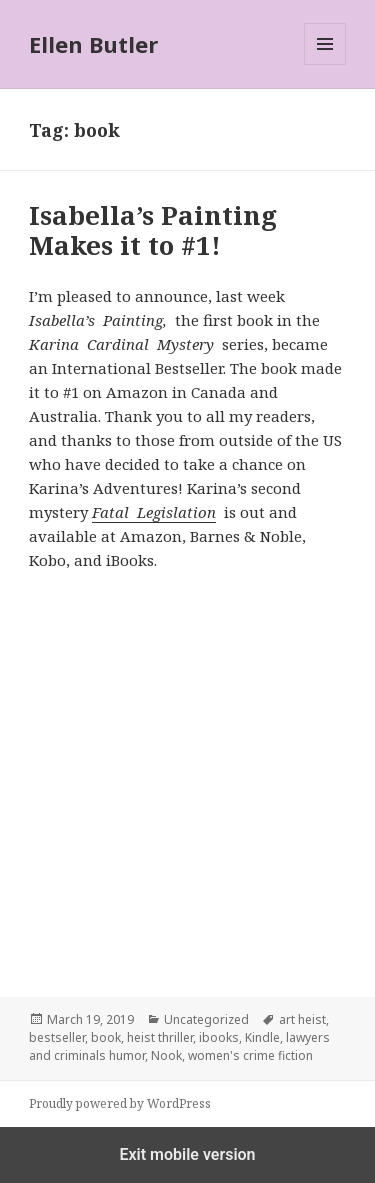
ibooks (219, 1037)
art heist (302, 1019)
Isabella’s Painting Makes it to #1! (153, 230)
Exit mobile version (187, 1154)
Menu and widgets (325, 64)
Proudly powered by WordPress (120, 1103)
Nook (166, 1055)
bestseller (57, 1037)
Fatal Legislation (154, 512)
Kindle (262, 1037)
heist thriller (160, 1037)
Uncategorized (206, 1019)
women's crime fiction (250, 1055)
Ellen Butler (93, 44)
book (106, 1037)
